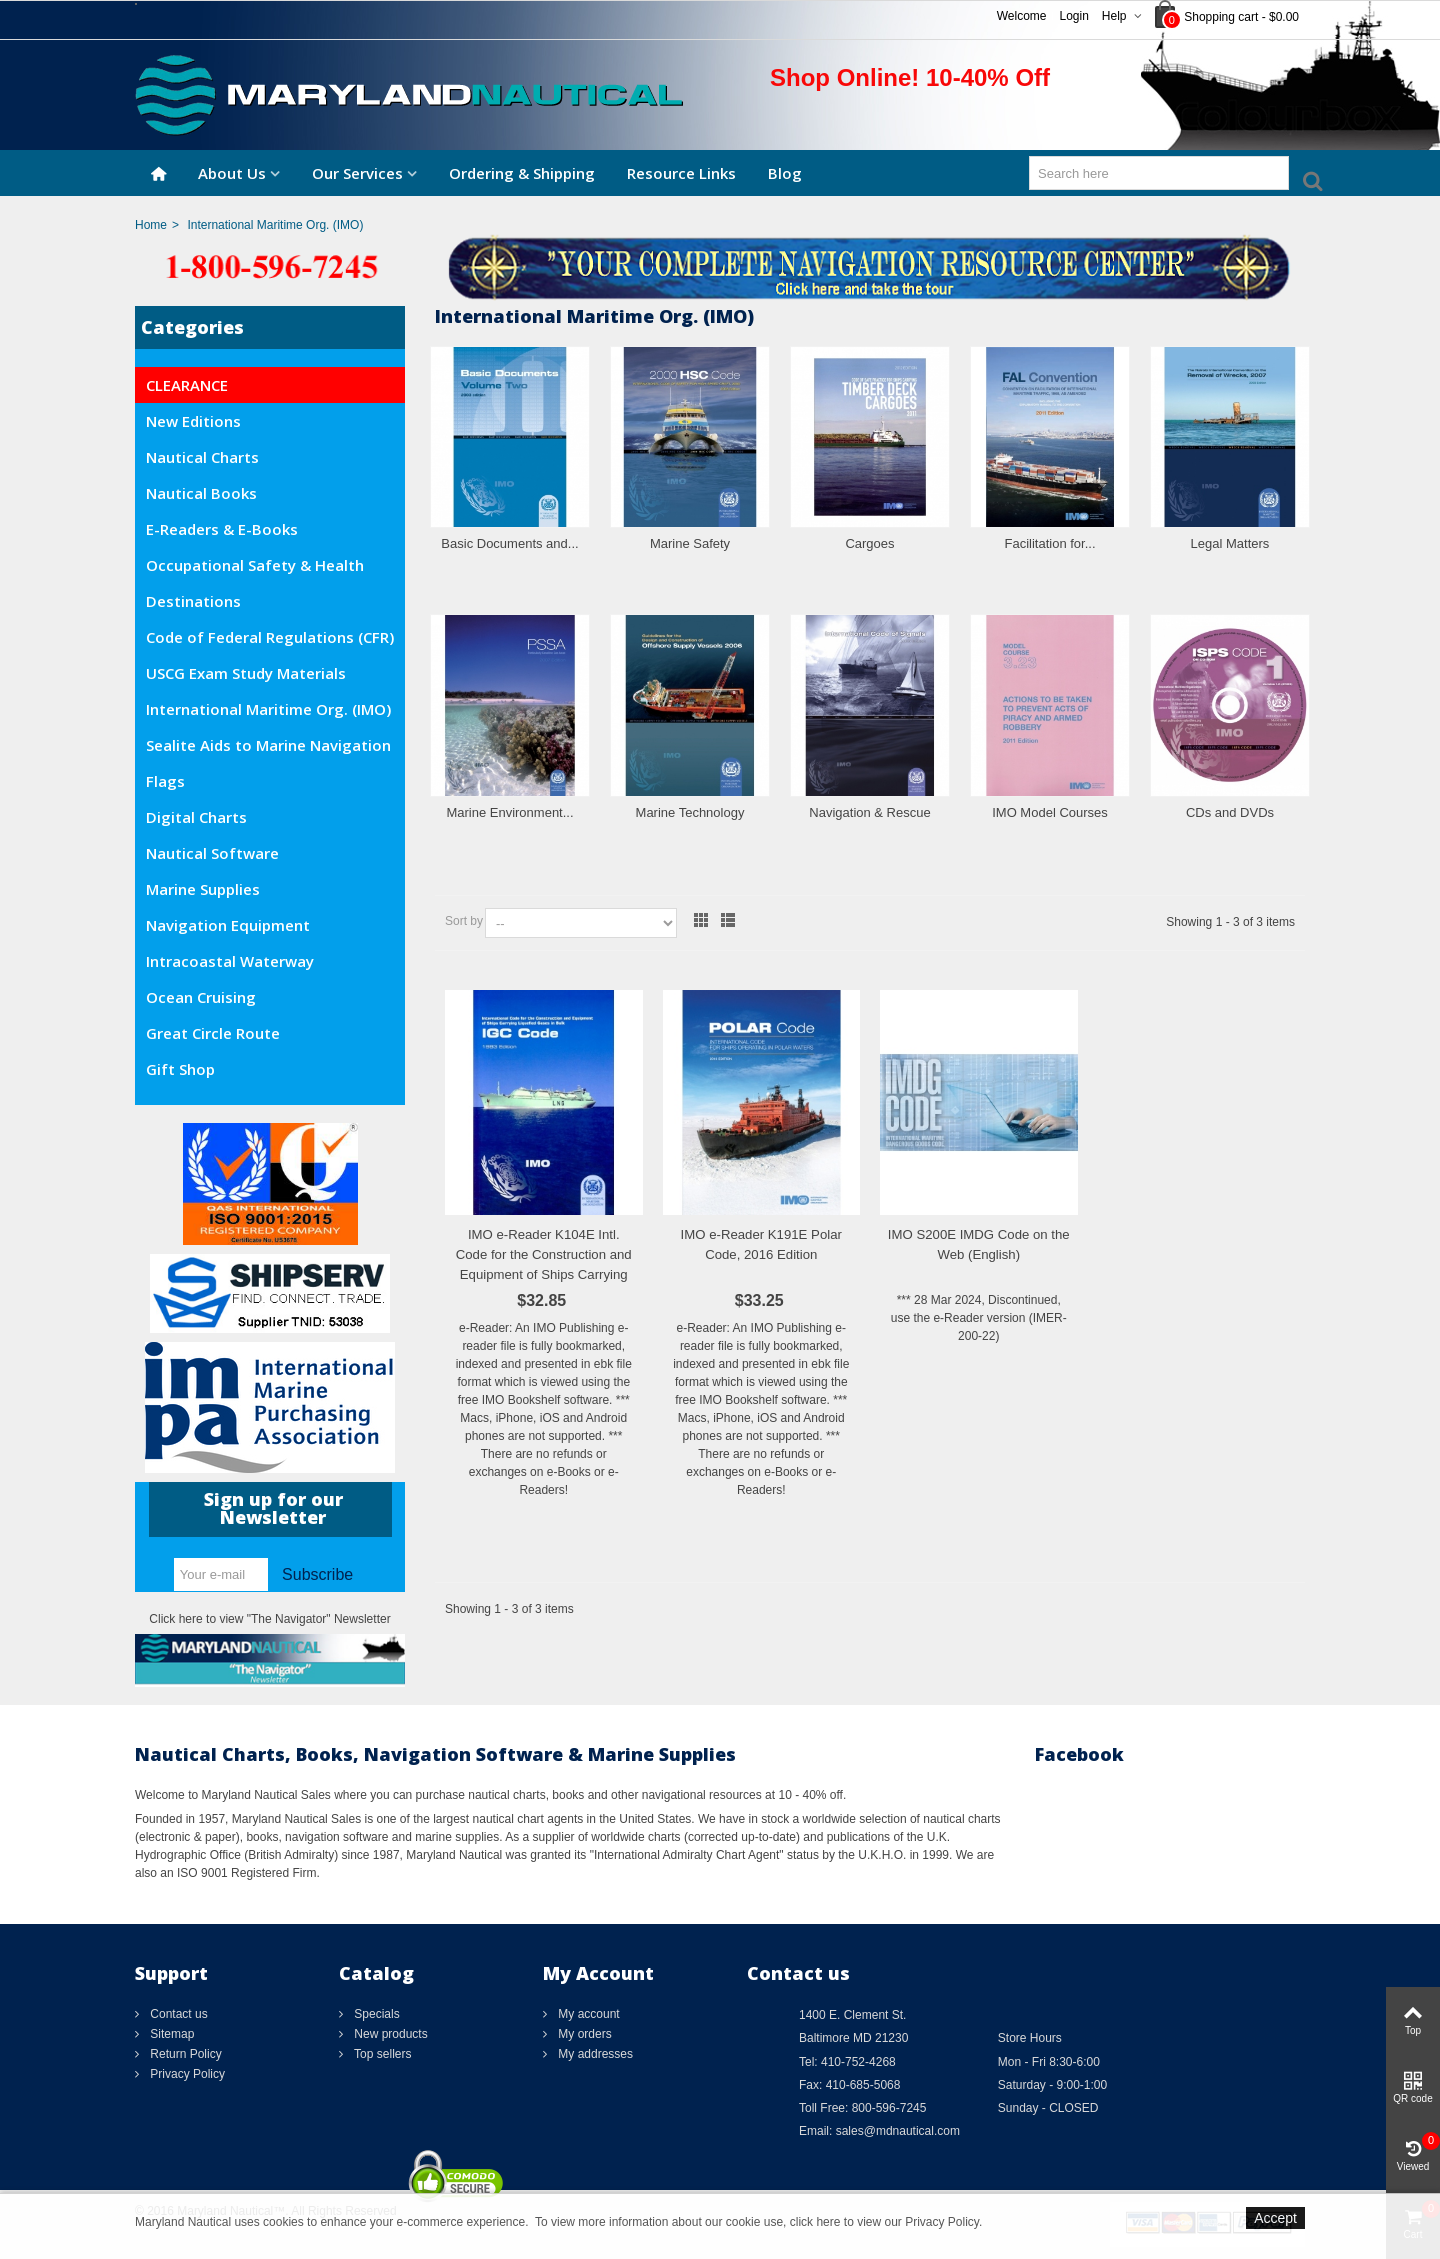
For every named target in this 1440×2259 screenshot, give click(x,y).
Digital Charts (196, 817)
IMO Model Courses (1050, 812)
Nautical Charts (202, 457)
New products (389, 2034)
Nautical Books (201, 493)
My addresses (594, 2054)
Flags (165, 781)
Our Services (357, 173)
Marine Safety (690, 543)
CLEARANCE (187, 385)
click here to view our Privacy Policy (884, 2222)
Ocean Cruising (201, 997)
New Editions (193, 421)
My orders (583, 2034)
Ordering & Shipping (522, 173)
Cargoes (869, 543)
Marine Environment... (509, 812)
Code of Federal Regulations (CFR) (270, 637)
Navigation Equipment (228, 925)
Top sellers (381, 2054)
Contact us (177, 2014)
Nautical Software (212, 853)
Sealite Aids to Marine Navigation (268, 745)
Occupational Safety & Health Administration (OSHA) (255, 569)
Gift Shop (180, 1069)
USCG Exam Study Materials (246, 673)
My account (587, 2014)
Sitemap (170, 2034)
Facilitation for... (1049, 543)
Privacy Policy (186, 2074)
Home (151, 225)
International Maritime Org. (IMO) (268, 709)
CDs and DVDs (1230, 812)
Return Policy (184, 2054)
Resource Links (681, 173)
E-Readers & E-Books (222, 529)
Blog (785, 173)
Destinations (193, 601)
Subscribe (317, 1574)
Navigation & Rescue (869, 812)
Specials (375, 2014)
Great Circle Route (213, 1033)
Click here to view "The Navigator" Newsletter (269, 1619)
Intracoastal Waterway (230, 961)
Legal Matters (1230, 543)
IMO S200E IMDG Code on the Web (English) (979, 1244)
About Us (232, 173)
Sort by (464, 921)
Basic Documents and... (509, 543)
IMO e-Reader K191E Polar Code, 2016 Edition (761, 1244)
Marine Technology (690, 812)
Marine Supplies (203, 889)
